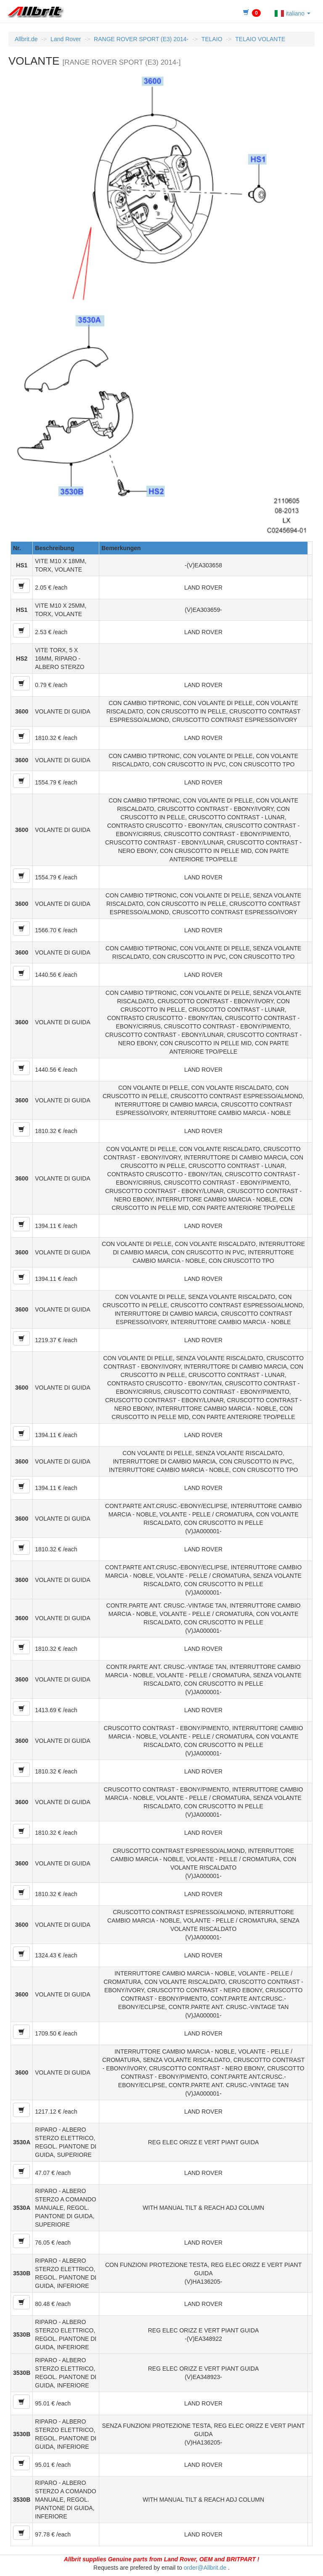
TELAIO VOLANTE (260, 39)
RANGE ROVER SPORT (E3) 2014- (141, 39)
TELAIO (211, 39)
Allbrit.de (26, 39)
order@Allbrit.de (205, 2567)
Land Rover (65, 39)
